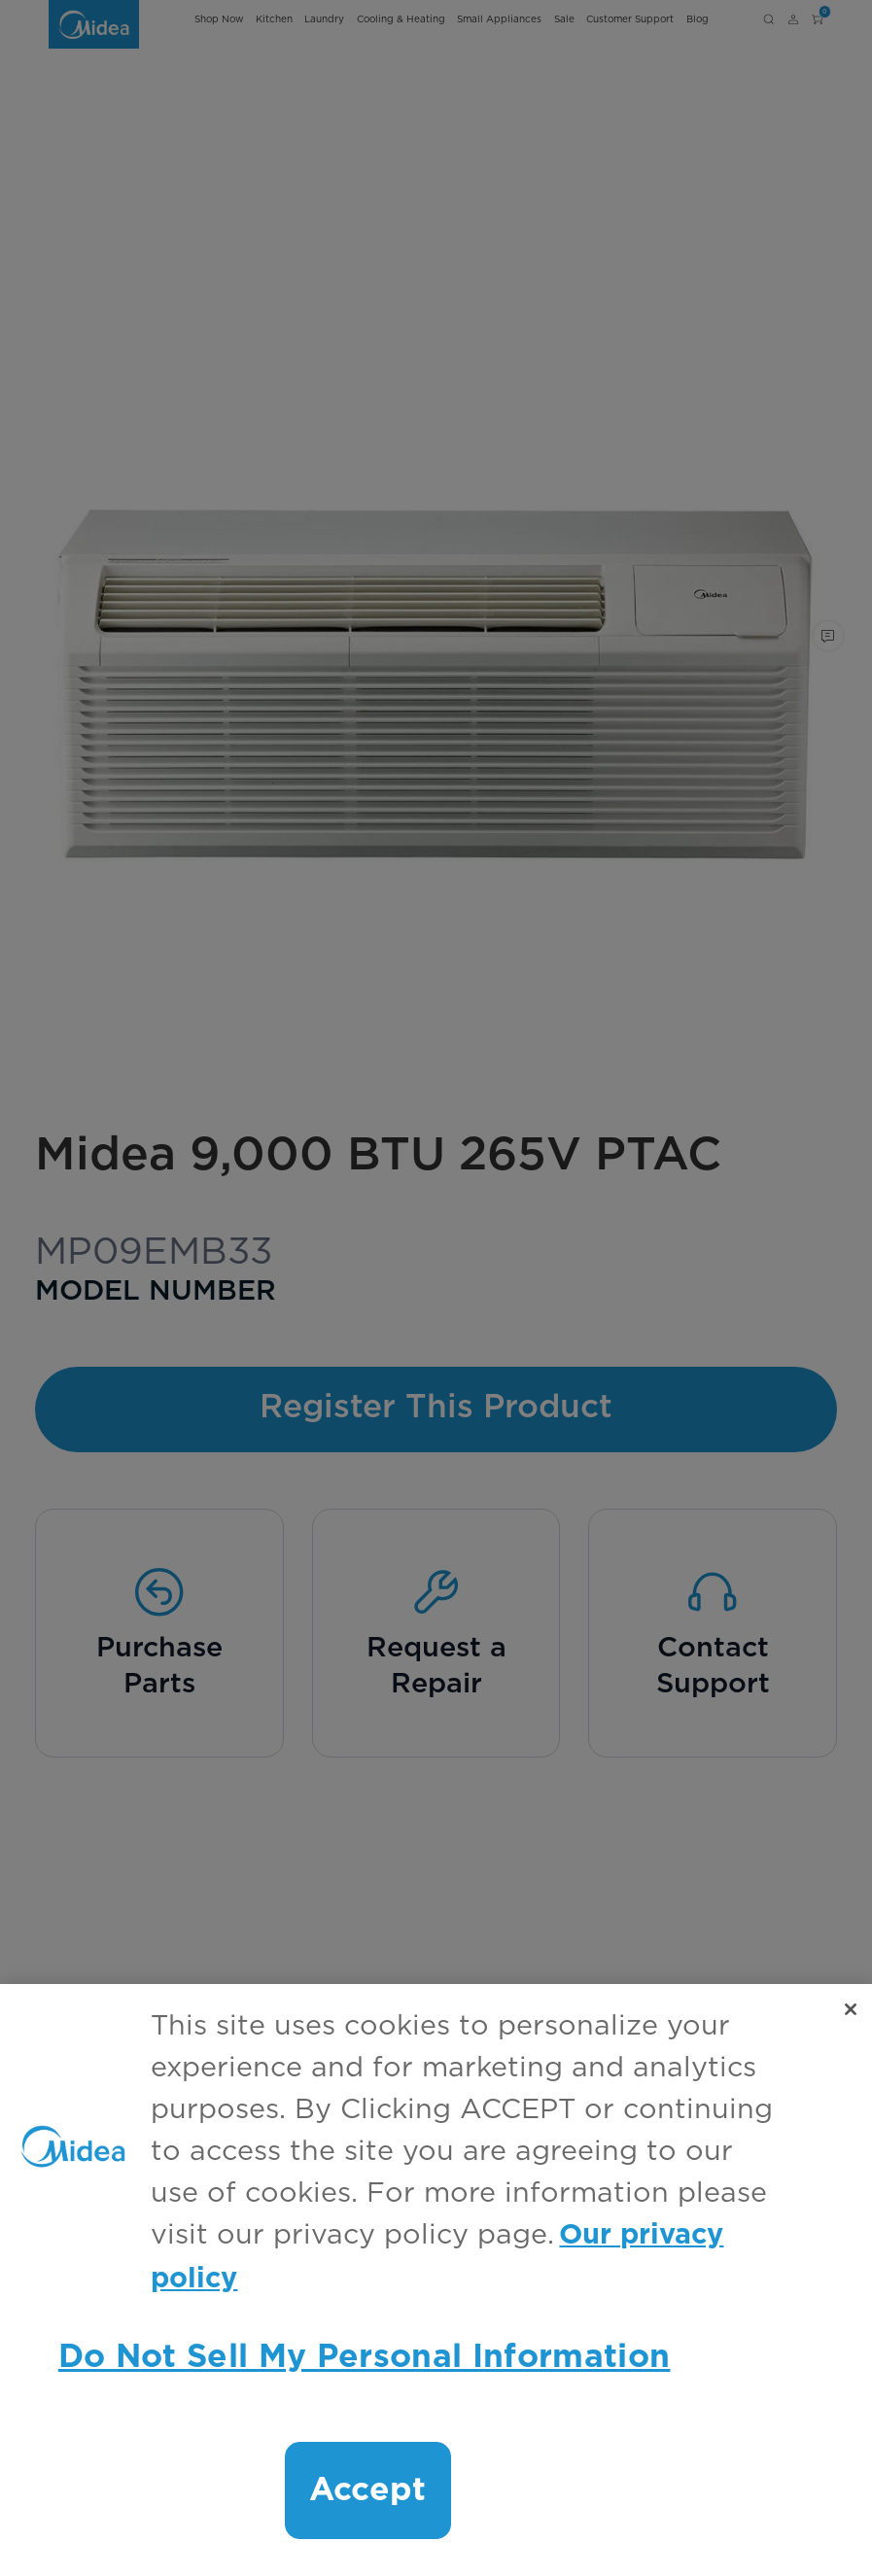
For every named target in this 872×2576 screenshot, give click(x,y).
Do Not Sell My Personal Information (364, 2357)
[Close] (850, 2009)
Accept (368, 2490)
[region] (436, 2280)
